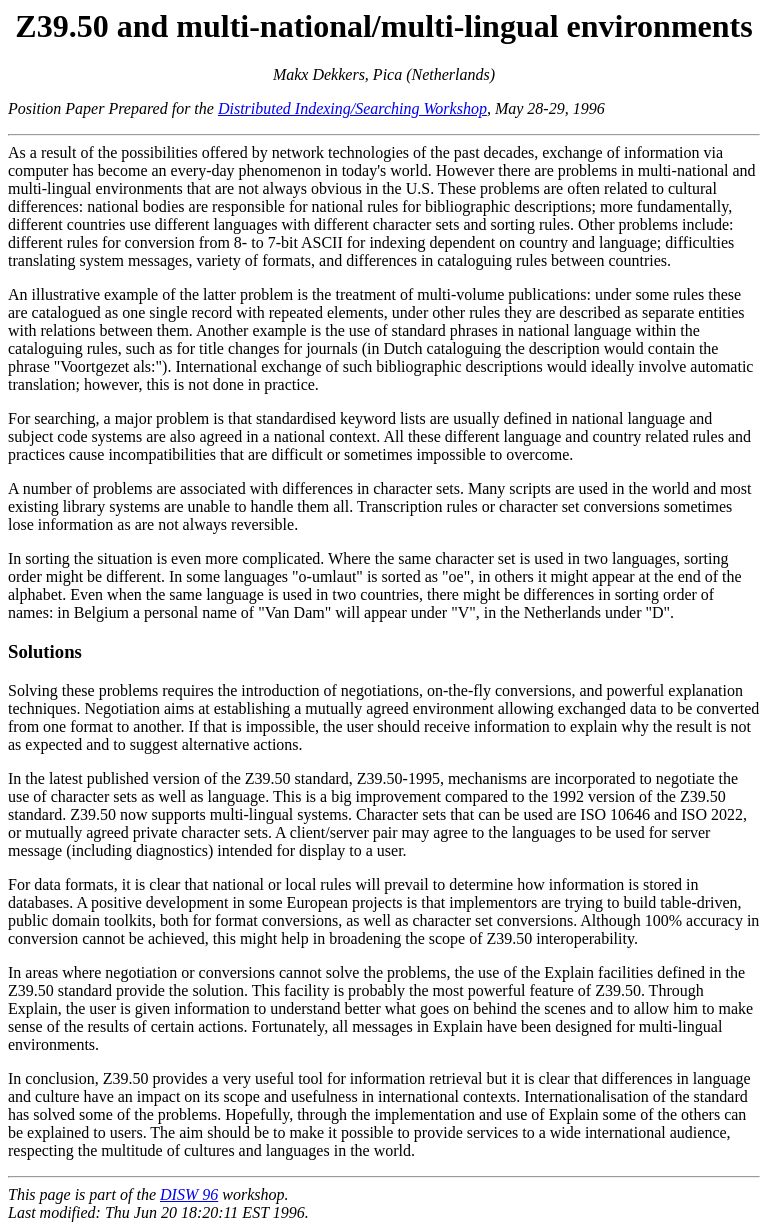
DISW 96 (189, 1194)
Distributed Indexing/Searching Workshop (352, 108)
